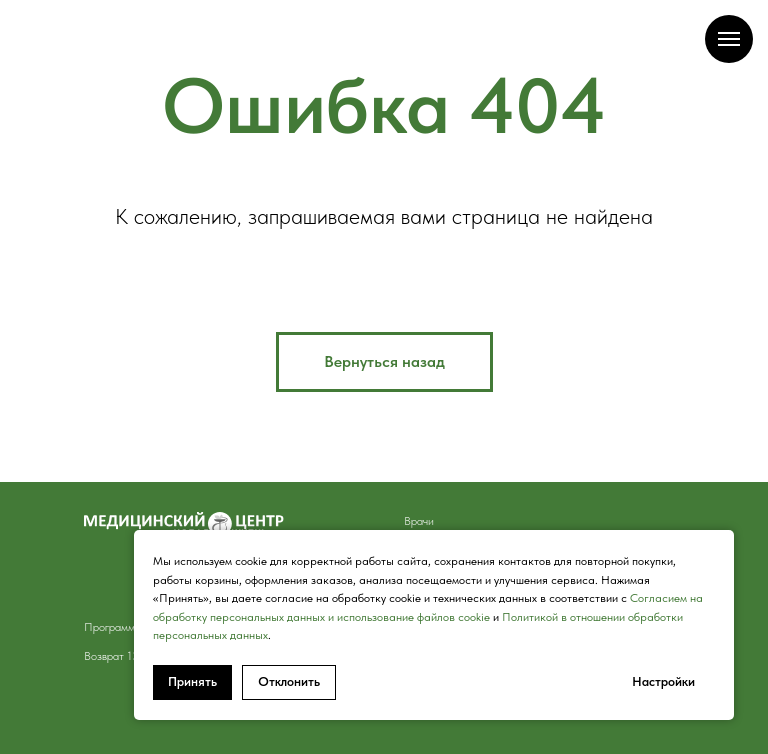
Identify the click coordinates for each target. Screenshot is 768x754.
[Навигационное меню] (729, 39)
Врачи (419, 521)
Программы (113, 627)
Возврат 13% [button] (116, 656)
